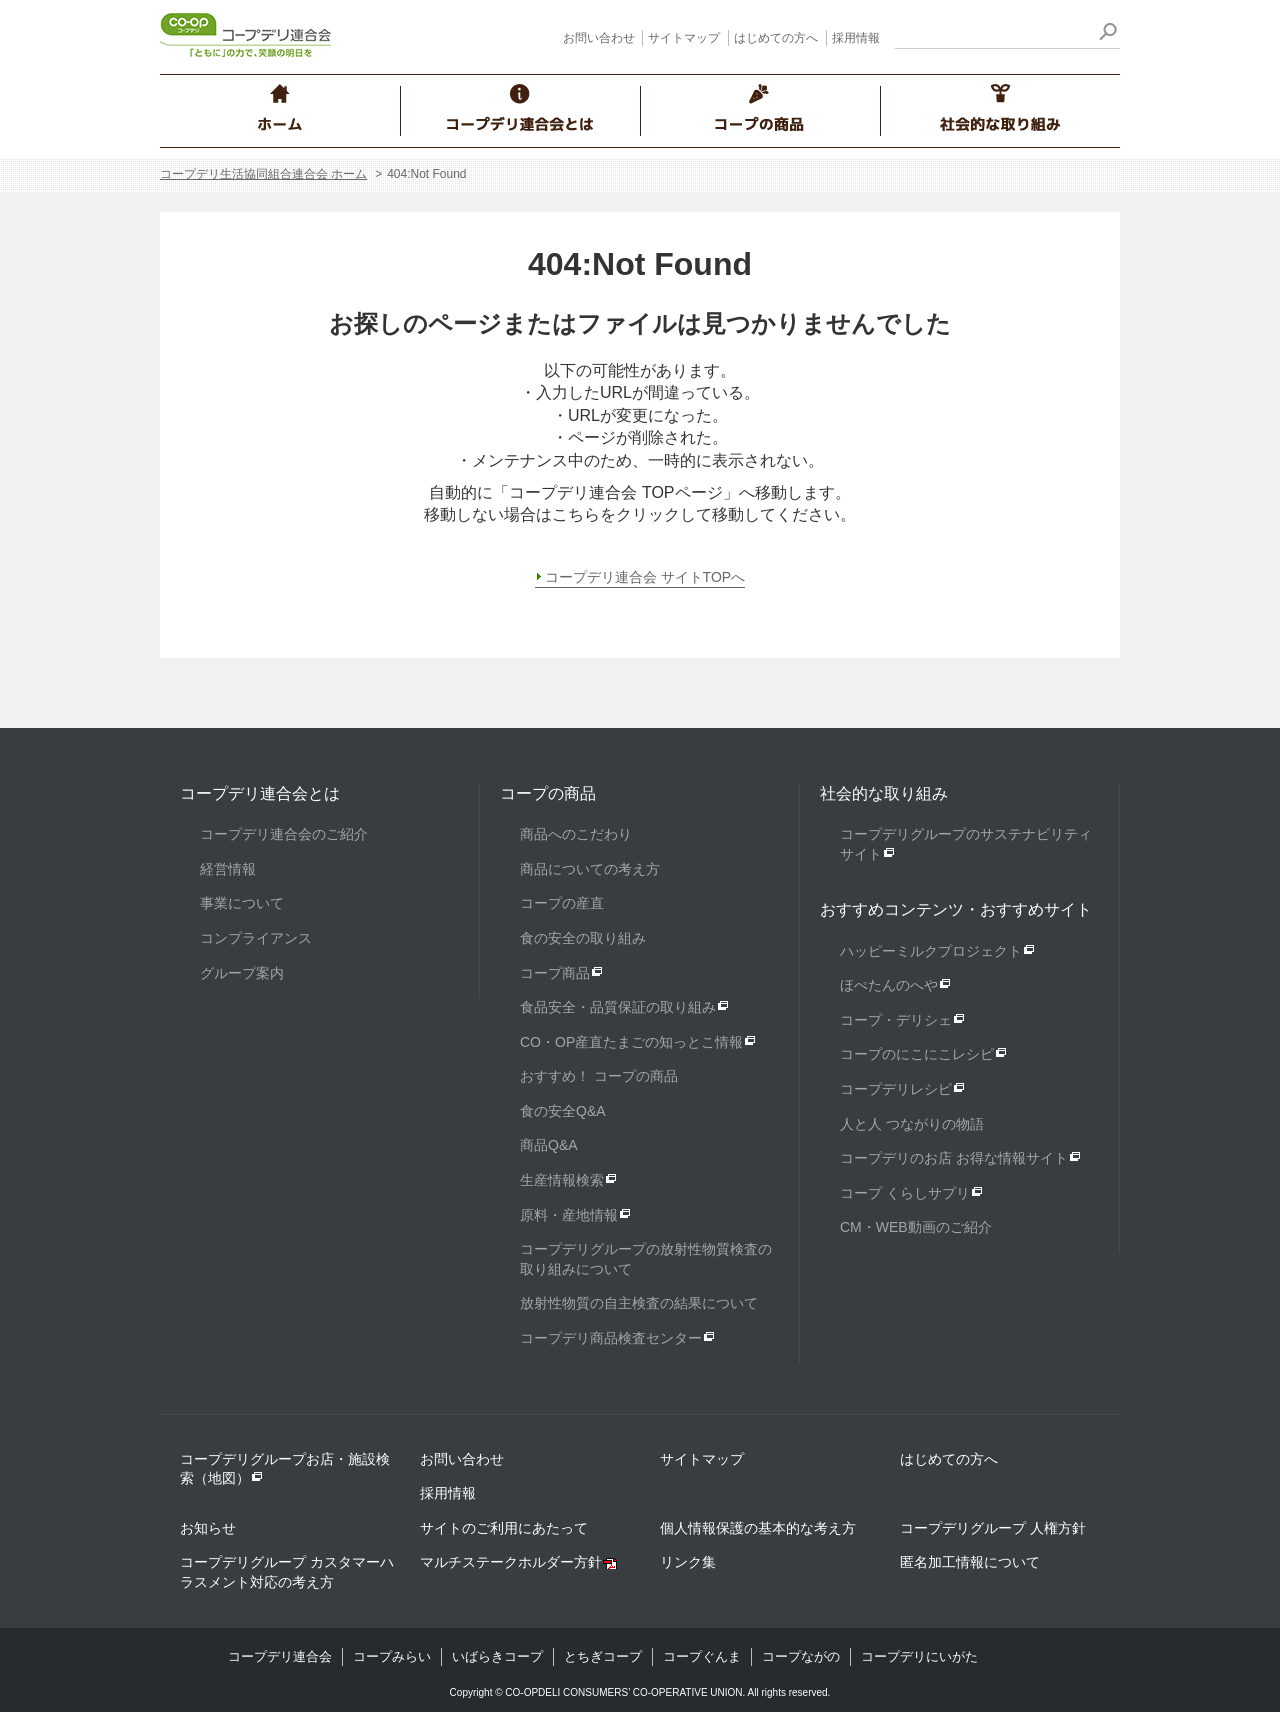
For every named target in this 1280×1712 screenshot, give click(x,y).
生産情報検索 (562, 1180)
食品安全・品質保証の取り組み (618, 1007)
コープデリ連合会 (280, 1656)
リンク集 (688, 1562)
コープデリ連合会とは (260, 793)
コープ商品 (555, 973)
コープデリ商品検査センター (611, 1338)
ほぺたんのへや (889, 985)
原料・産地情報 (569, 1215)
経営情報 (228, 869)
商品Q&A (549, 1145)
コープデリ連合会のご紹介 (284, 834)
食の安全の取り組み (583, 938)
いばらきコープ (497, 1656)
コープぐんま (702, 1656)
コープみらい (392, 1656)
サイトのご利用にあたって (504, 1528)
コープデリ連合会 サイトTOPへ (645, 577)
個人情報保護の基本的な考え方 (758, 1528)
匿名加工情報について (970, 1562)
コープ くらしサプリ (905, 1193)
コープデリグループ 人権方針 (993, 1528)
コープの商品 (548, 793)
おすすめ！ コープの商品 (599, 1076)
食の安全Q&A (563, 1111)
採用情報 (856, 38)
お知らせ (208, 1528)
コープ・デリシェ (896, 1020)
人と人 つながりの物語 (912, 1124)
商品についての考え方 (590, 869)
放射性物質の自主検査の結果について (639, 1303)
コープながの (801, 1656)
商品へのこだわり (576, 834)
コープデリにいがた (919, 1656)
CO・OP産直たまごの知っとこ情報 (631, 1042)
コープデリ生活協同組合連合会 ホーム (263, 174)
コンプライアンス (256, 938)
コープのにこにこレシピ (917, 1054)
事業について (242, 903)
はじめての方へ (776, 38)
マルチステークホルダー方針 (511, 1562)
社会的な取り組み (884, 793)
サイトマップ (684, 38)
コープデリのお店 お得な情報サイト (954, 1158)
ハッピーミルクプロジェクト (931, 951)
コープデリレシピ (896, 1089)
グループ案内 (242, 973)
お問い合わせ (599, 38)
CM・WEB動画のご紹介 (916, 1227)
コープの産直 (562, 903)
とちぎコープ (603, 1656)
